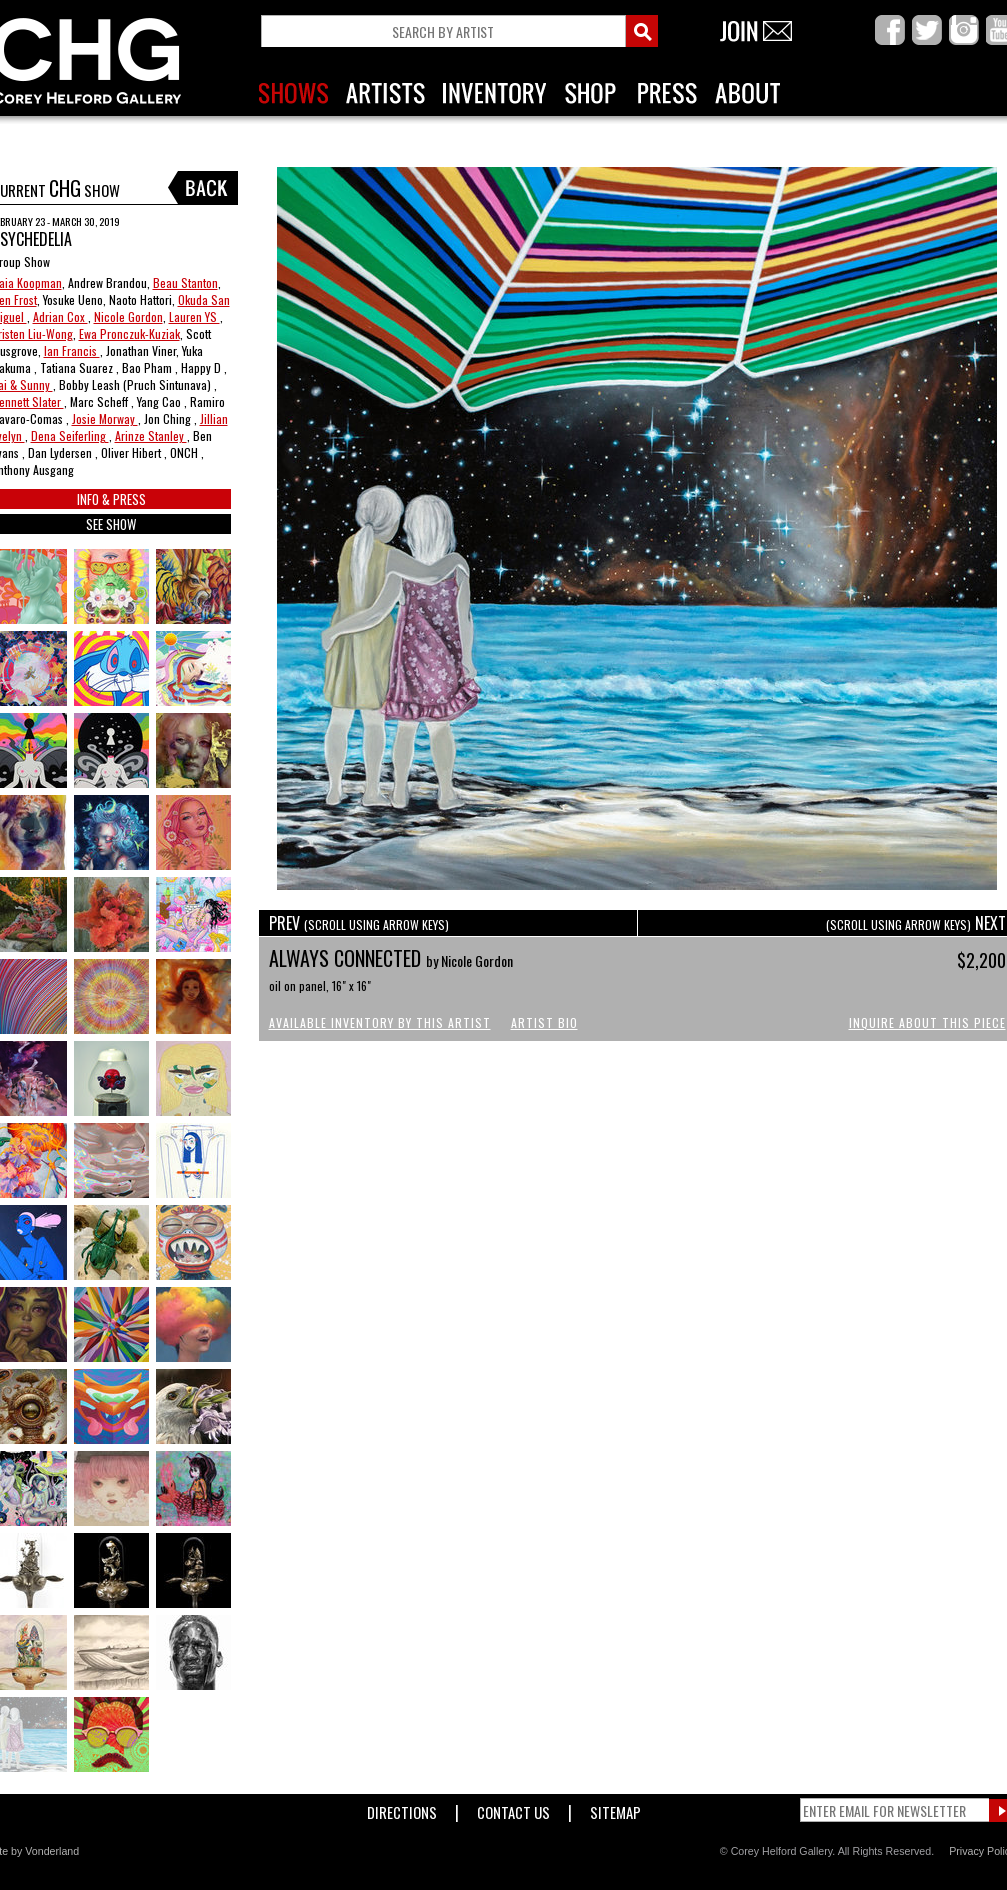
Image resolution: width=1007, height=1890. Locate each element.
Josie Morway (105, 418)
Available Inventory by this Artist (380, 1022)
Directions (402, 1808)
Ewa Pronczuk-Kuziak (129, 333)
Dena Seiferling (70, 435)
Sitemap (615, 1808)
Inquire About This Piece (927, 1022)
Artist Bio (544, 1022)
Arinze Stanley (151, 435)
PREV (359, 923)
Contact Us (513, 1808)
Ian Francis (72, 350)
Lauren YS (194, 316)
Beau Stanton (185, 282)
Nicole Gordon (128, 316)
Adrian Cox (60, 316)
